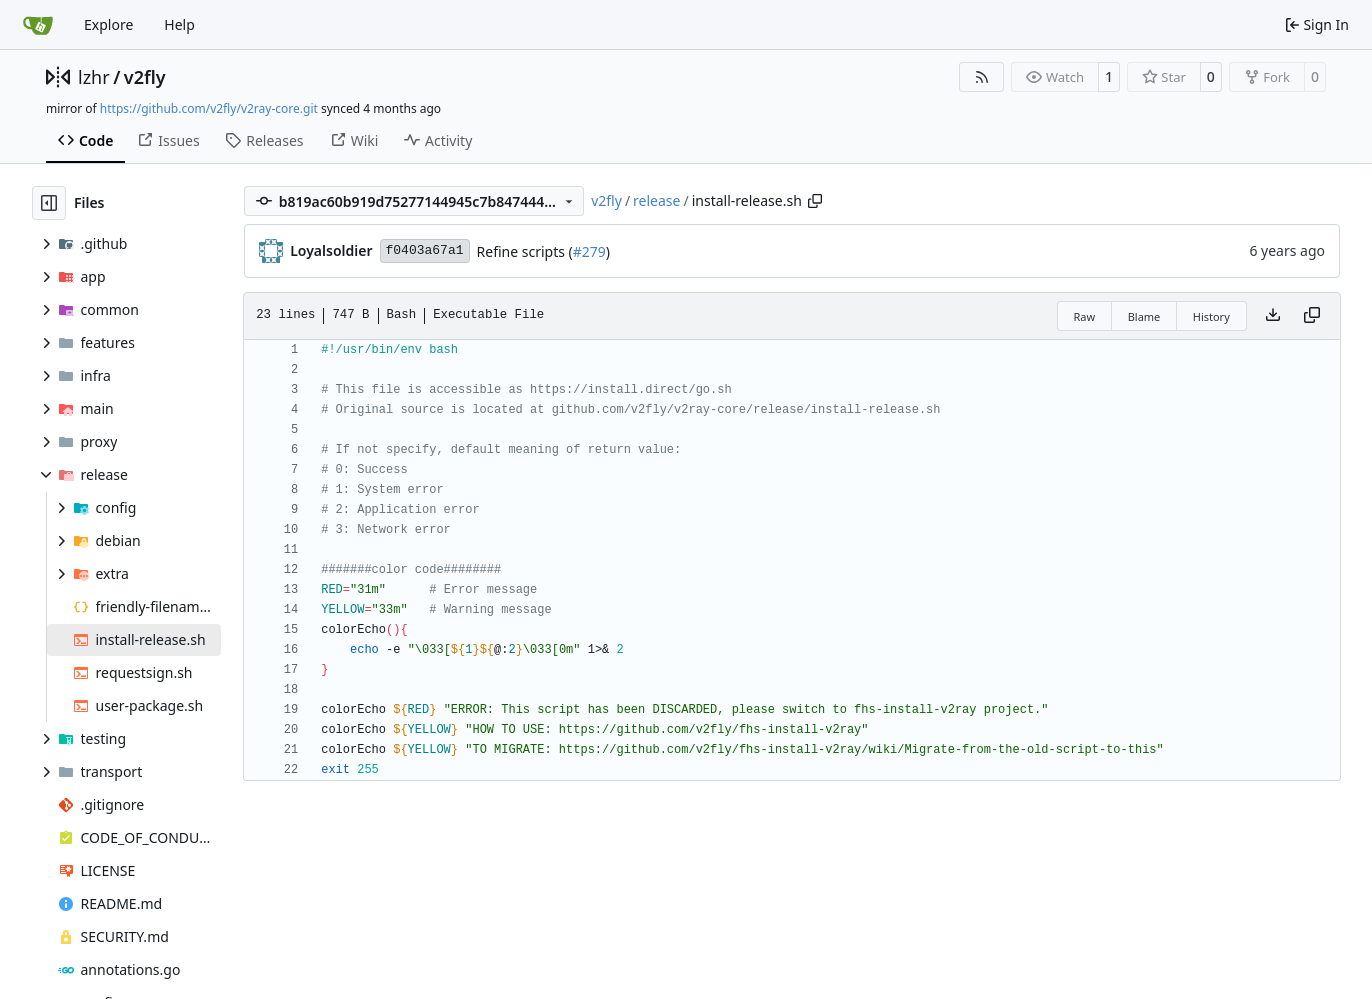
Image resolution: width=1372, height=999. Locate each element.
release (656, 200)
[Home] (38, 25)
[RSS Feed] (982, 77)
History (1211, 316)
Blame (1144, 316)
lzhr (94, 77)
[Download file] (1273, 316)
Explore (108, 24)
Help (179, 24)
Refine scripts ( (525, 251)
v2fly (145, 77)
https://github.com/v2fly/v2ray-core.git (209, 108)
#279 (589, 251)
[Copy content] (1312, 316)
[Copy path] (815, 201)
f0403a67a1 (425, 250)
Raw (1085, 316)
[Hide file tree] (49, 203)
